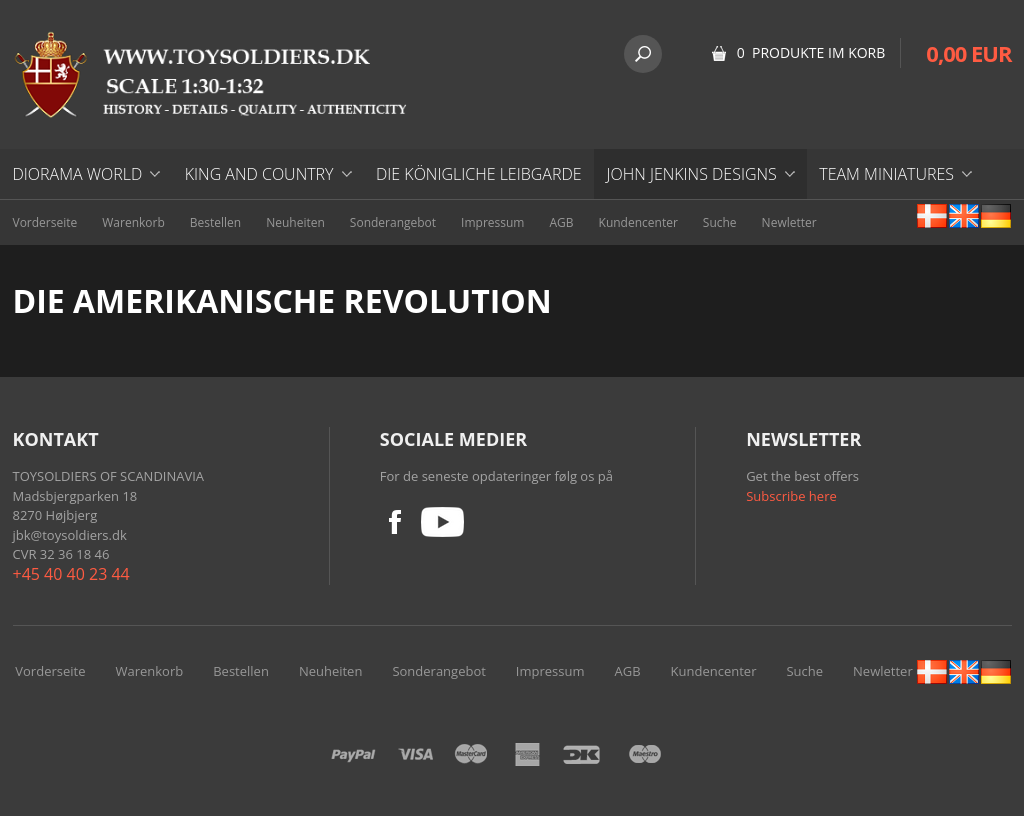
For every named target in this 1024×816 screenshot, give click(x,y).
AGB (561, 222)
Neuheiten (295, 222)
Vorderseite (45, 222)
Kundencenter (638, 222)
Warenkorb (133, 222)
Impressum (492, 222)
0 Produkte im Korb (811, 52)
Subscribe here (791, 496)
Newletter (789, 222)
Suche (720, 222)
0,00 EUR (968, 53)
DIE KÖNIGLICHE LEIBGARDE (479, 174)
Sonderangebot (393, 222)
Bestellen (215, 222)
